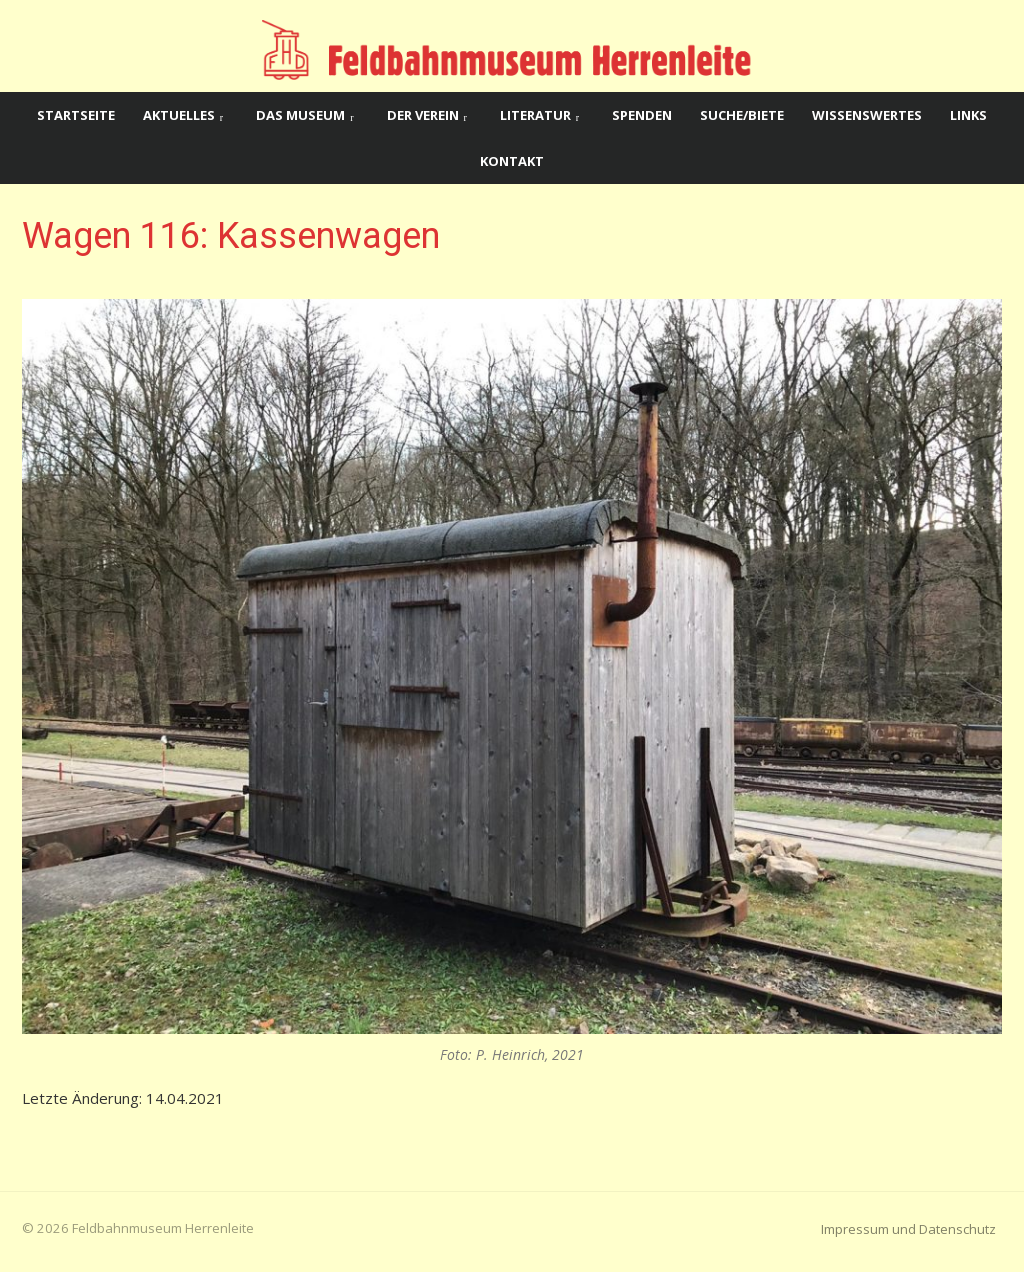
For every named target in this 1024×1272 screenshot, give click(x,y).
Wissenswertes (867, 115)
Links (968, 115)
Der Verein (423, 115)
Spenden (642, 115)
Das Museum (300, 115)
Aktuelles (179, 115)
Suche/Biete (742, 115)
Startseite (76, 115)
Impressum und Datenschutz (908, 1229)
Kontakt (512, 161)
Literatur (535, 115)
